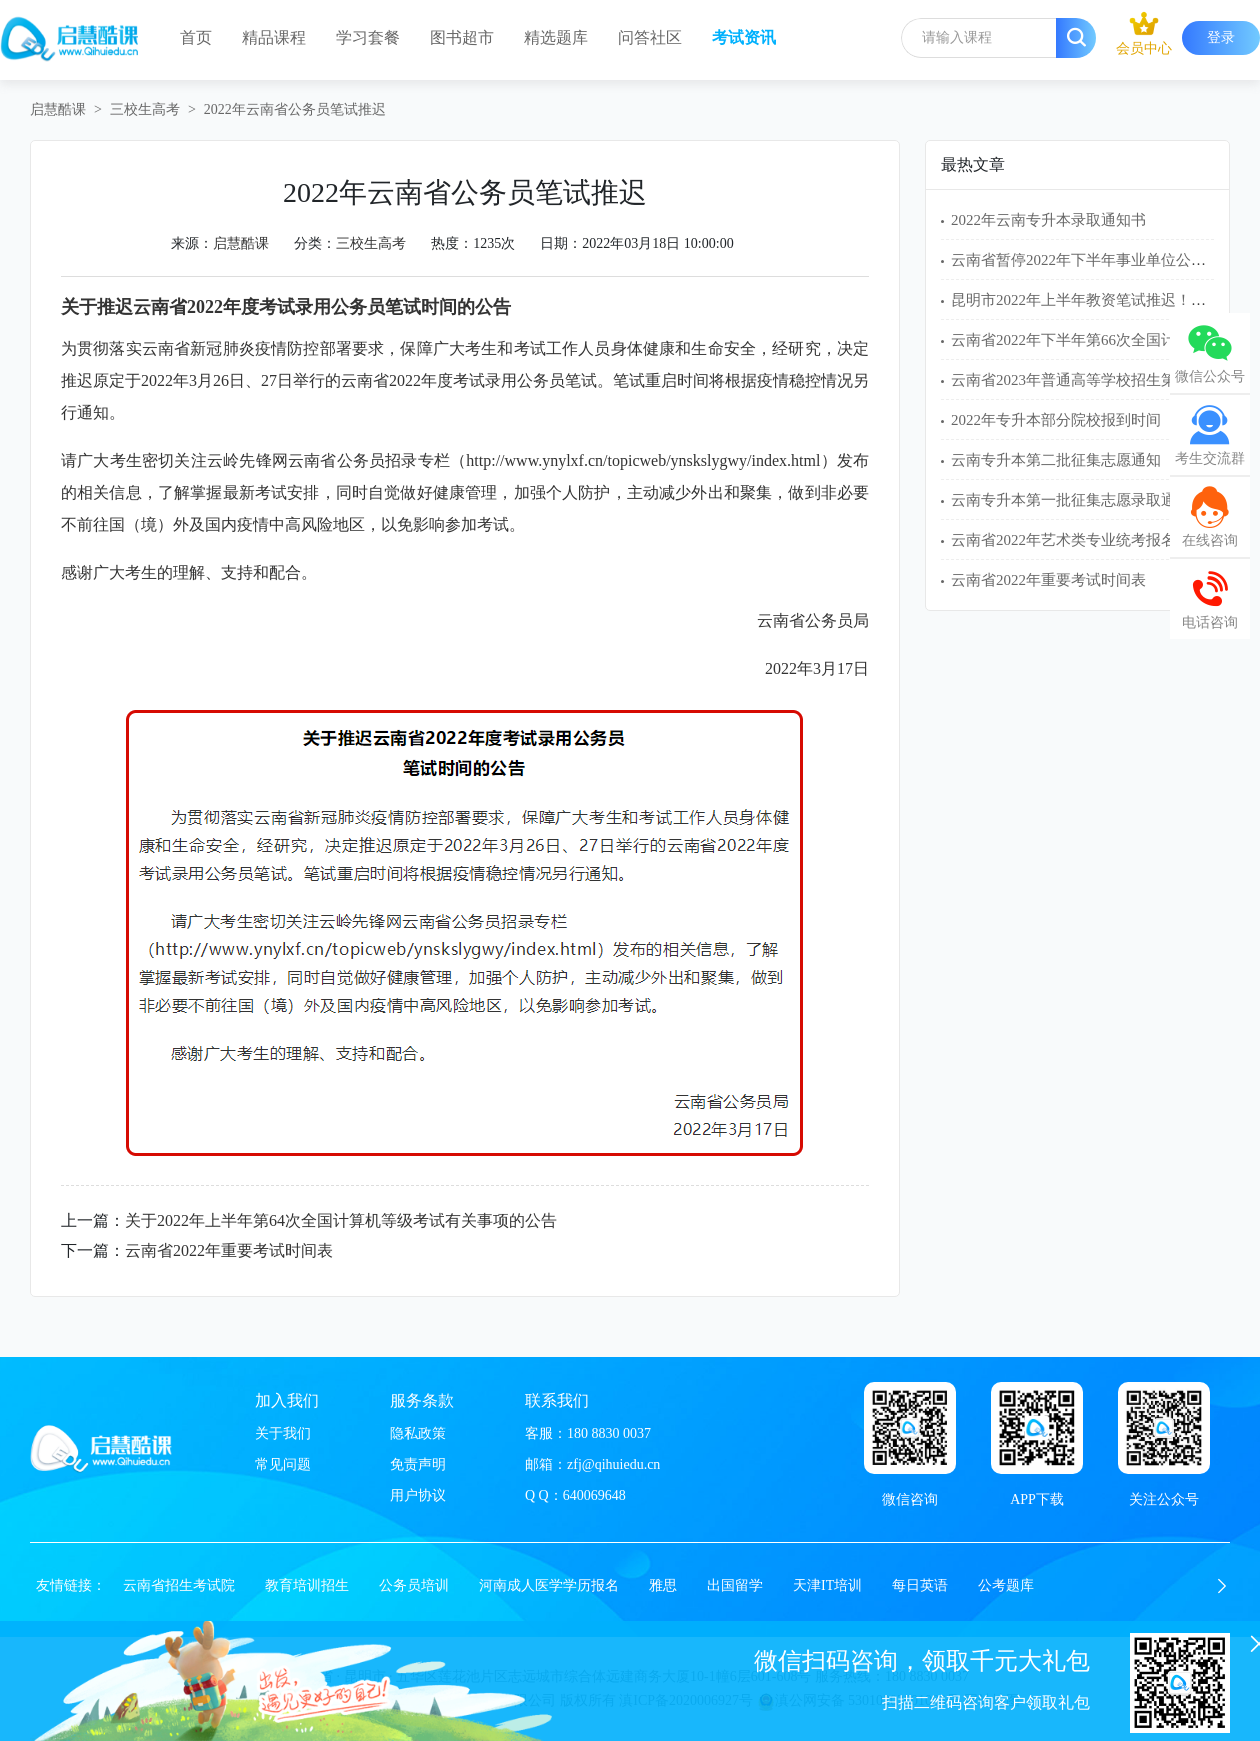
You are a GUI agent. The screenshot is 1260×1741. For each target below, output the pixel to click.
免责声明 (418, 1464)
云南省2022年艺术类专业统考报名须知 (1078, 540)
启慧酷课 (58, 109)
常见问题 (283, 1464)
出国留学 (735, 1585)
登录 (1221, 37)
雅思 (663, 1585)
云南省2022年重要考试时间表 (229, 1250)
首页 (196, 37)
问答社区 (650, 37)
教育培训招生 (307, 1585)
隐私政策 (418, 1433)
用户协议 (418, 1495)
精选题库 (556, 37)
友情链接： (71, 1585)
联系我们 (557, 1400)
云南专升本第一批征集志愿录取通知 (1071, 500)
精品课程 (274, 37)
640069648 (594, 1495)
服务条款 (422, 1400)
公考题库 (1006, 1585)
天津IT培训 (827, 1585)
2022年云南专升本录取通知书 (1048, 220)
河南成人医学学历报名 (549, 1585)
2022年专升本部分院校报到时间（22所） (1086, 420)
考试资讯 (744, 37)
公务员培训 (414, 1585)
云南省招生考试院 (179, 1585)
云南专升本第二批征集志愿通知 (1056, 460)
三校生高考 (145, 109)
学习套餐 (368, 37)
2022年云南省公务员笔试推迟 (295, 109)
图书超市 (462, 37)
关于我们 (283, 1433)
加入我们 (287, 1400)
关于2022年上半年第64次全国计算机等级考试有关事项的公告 (341, 1220)
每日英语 (920, 1585)
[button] (1222, 1586)
